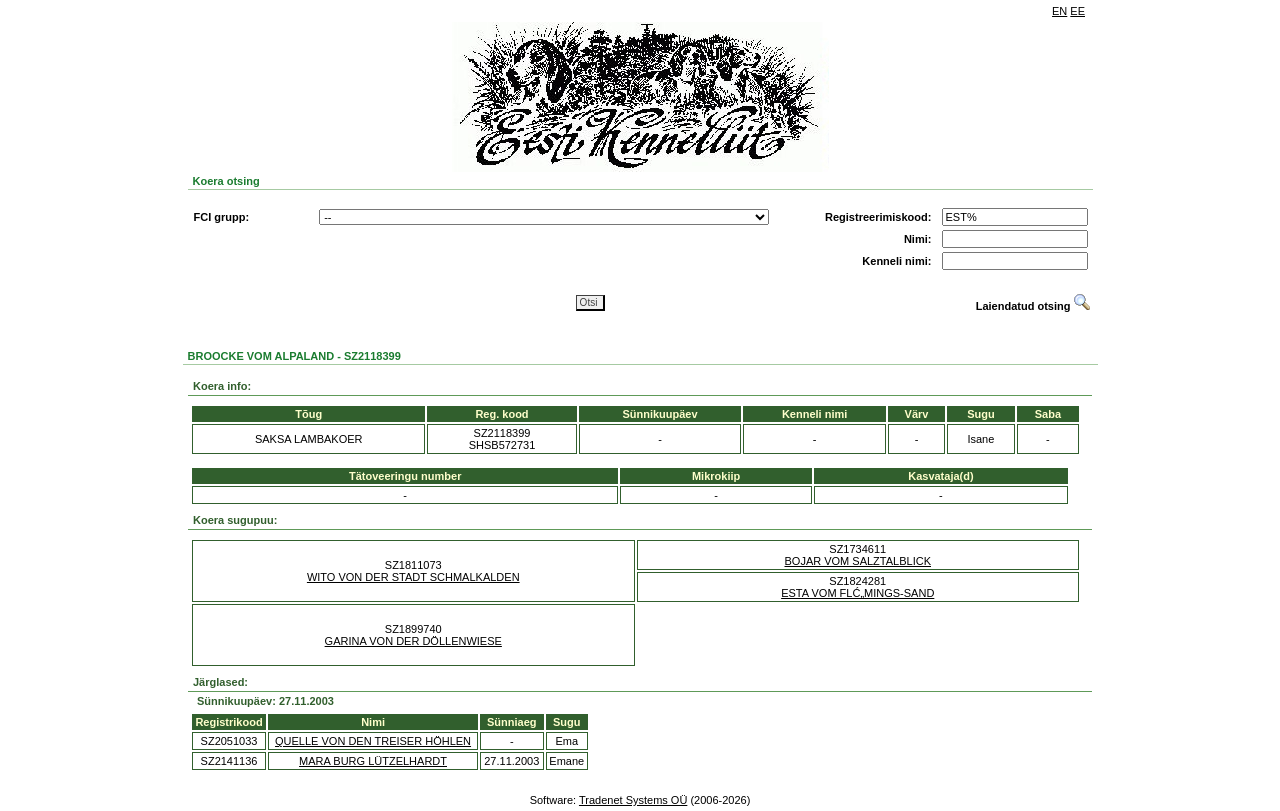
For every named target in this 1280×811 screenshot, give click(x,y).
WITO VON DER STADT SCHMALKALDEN (413, 577)
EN (1059, 11)
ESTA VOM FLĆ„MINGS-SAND (857, 593)
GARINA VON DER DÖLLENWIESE (413, 641)
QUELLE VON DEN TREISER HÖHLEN (373, 741)
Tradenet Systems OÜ (633, 800)
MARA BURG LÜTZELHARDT (373, 761)
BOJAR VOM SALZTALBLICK (857, 561)
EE (1077, 11)
